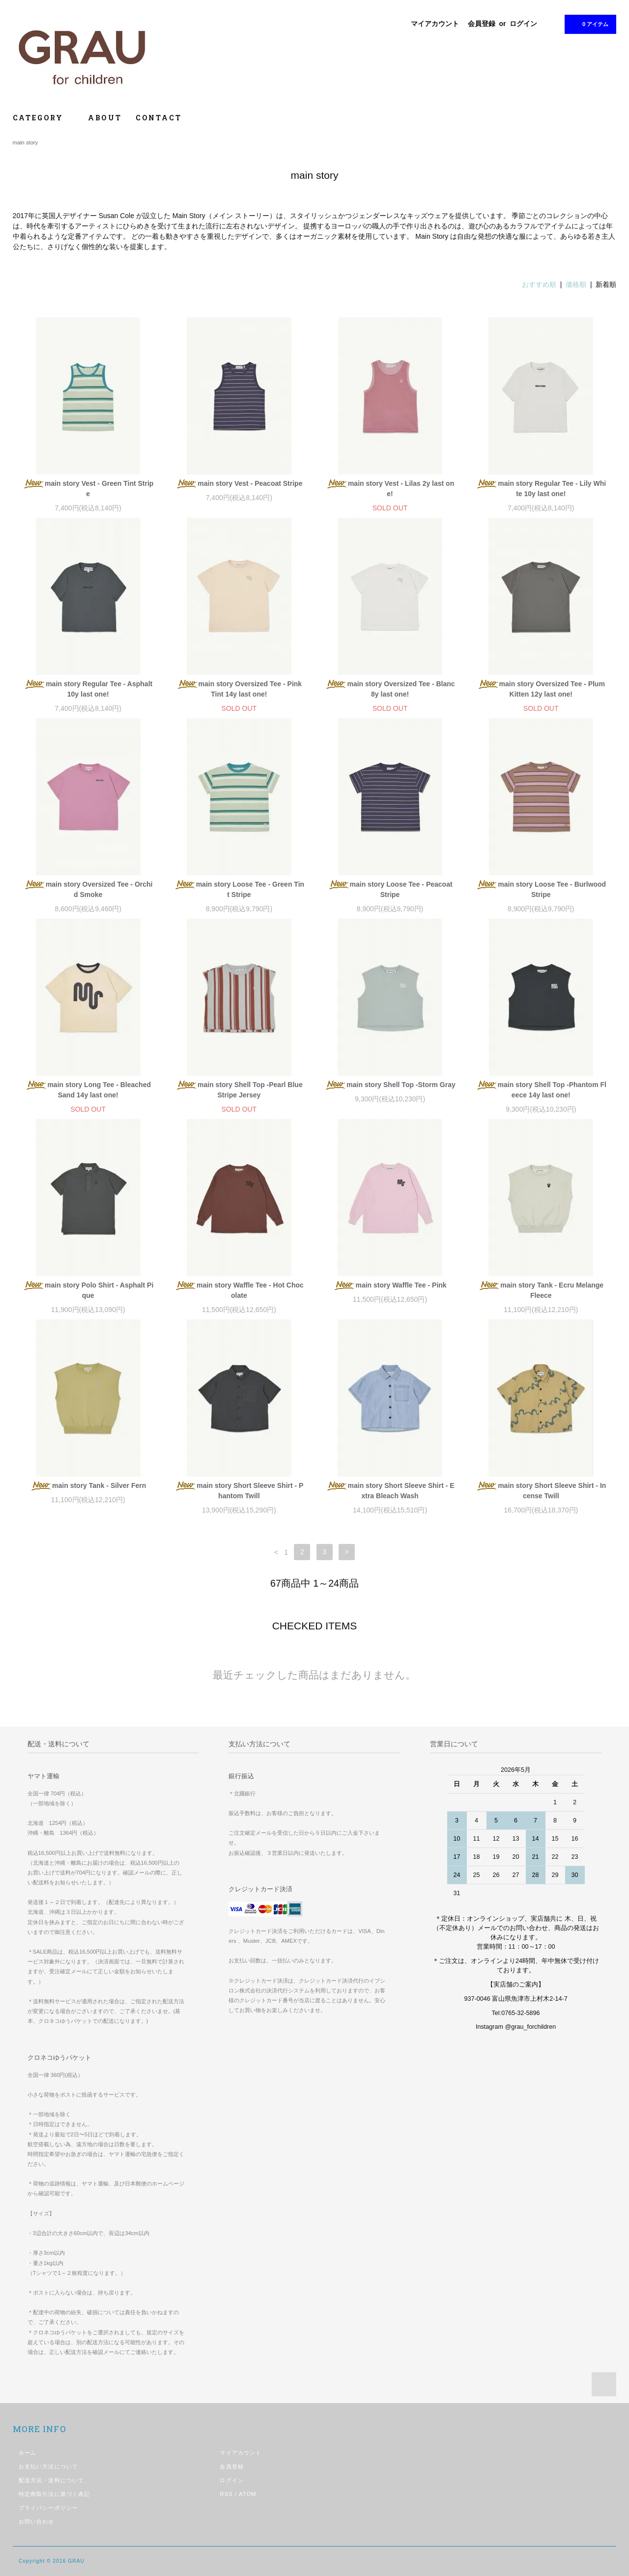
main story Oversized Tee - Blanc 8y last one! (390, 689)
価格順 (576, 284)
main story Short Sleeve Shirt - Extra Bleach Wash (390, 1491)
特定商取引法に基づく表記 (54, 2494)
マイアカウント (435, 24)
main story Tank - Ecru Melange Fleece (540, 1290)
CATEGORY (43, 117)
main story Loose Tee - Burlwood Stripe (541, 889)
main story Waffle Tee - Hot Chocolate (239, 1290)
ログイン (523, 24)
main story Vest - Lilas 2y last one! (390, 488)
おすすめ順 (539, 284)
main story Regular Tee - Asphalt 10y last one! (88, 689)
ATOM (248, 2494)
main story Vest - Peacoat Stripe (238, 483)
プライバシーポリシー (48, 2508)
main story (25, 142)
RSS (226, 2494)
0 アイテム (589, 24)
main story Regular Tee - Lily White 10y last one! (541, 488)
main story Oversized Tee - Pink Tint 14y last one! (239, 689)
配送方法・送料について (51, 2480)
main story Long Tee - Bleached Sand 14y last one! (88, 1090)
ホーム (27, 2453)
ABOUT (105, 117)
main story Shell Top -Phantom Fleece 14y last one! (541, 1090)
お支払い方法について (48, 2466)
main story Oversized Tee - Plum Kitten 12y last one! (541, 689)
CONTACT (159, 117)
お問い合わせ (37, 2521)
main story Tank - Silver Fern (88, 1486)
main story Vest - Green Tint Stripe (88, 488)
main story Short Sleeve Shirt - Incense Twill (541, 1491)
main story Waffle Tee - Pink (389, 1285)
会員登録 (481, 24)
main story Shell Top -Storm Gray (389, 1085)
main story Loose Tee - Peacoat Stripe (390, 889)
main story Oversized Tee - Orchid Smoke (88, 889)
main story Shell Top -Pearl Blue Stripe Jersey (239, 1090)
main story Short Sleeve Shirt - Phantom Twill (238, 1491)
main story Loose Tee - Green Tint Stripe (239, 889)
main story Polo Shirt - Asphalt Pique (88, 1290)
